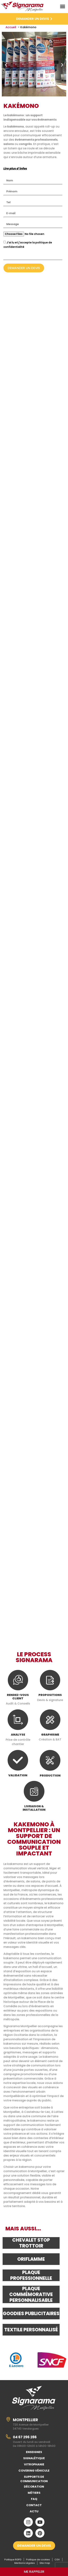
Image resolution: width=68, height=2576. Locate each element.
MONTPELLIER (25, 2419)
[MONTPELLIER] (8, 2419)
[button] (6, 65)
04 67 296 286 (25, 2437)
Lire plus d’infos (15, 168)
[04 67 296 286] (8, 2436)
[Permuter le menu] (62, 6)
